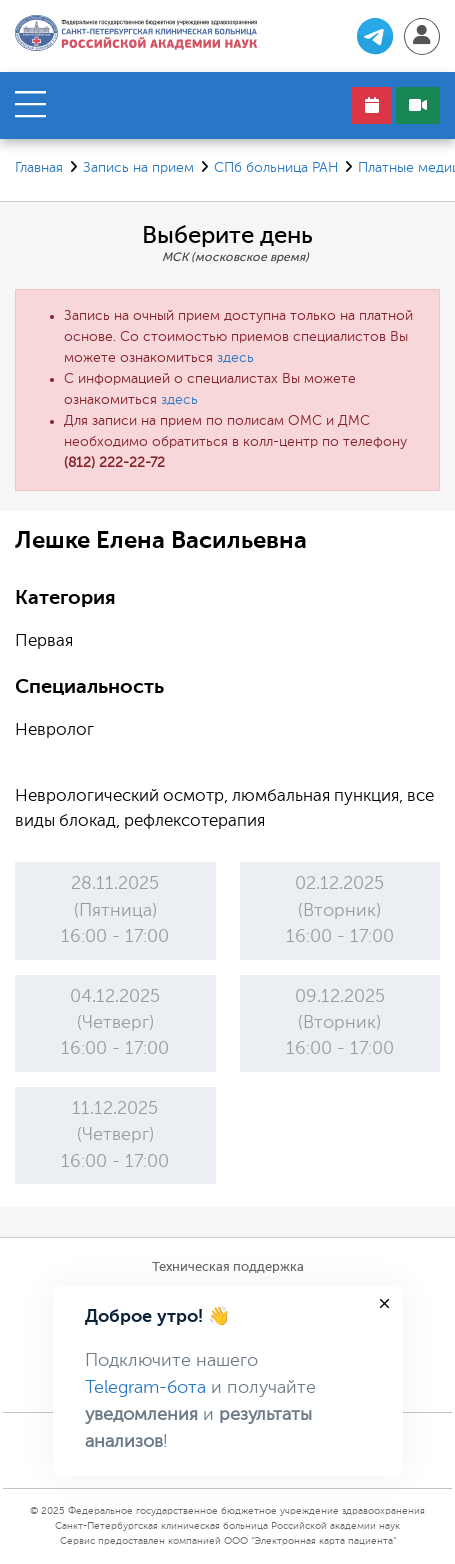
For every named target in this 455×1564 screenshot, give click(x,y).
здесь (235, 358)
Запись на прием (138, 168)
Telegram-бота (145, 1388)
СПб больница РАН (276, 168)
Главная (39, 168)
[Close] (384, 1303)
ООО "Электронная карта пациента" (310, 1541)
